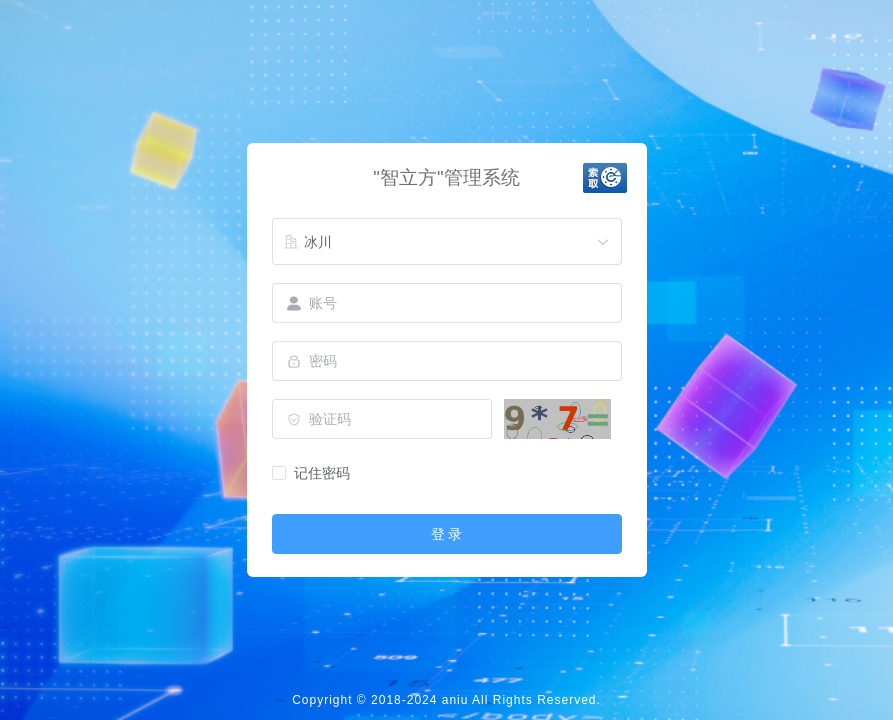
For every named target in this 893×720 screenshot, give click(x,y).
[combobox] (447, 242)
